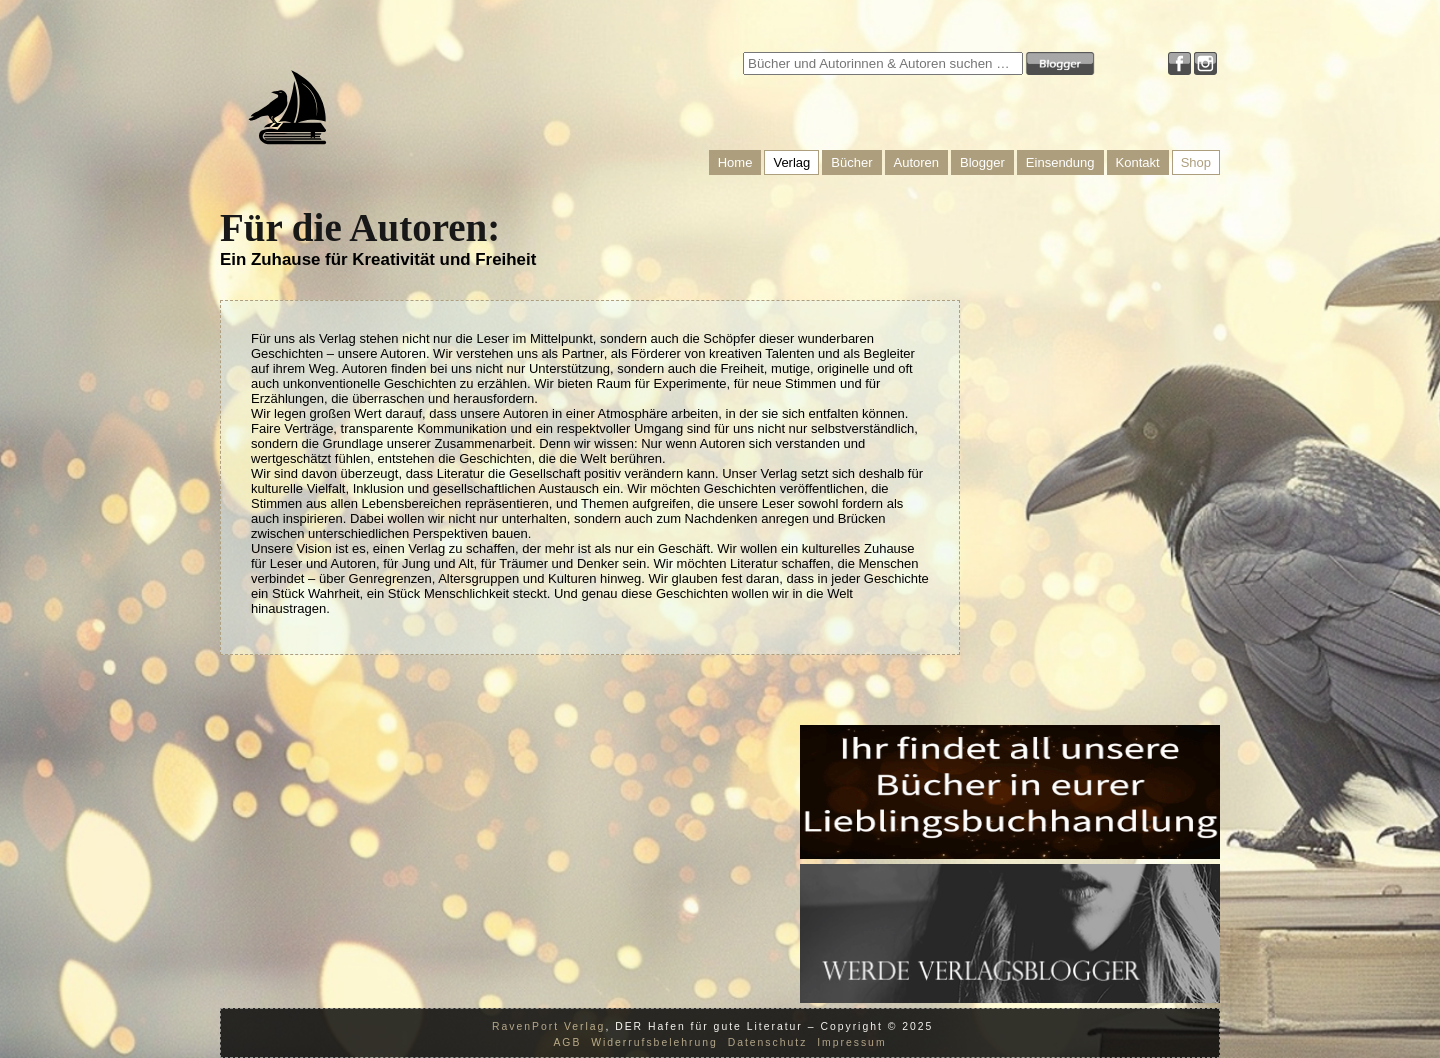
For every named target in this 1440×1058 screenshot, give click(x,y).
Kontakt (1138, 162)
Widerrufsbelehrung (654, 1042)
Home (735, 162)
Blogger (982, 162)
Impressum (851, 1042)
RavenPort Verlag (548, 1026)
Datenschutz (768, 1042)
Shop (1196, 162)
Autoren (917, 162)
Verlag (791, 162)
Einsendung (1060, 162)
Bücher (851, 162)
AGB (567, 1042)
